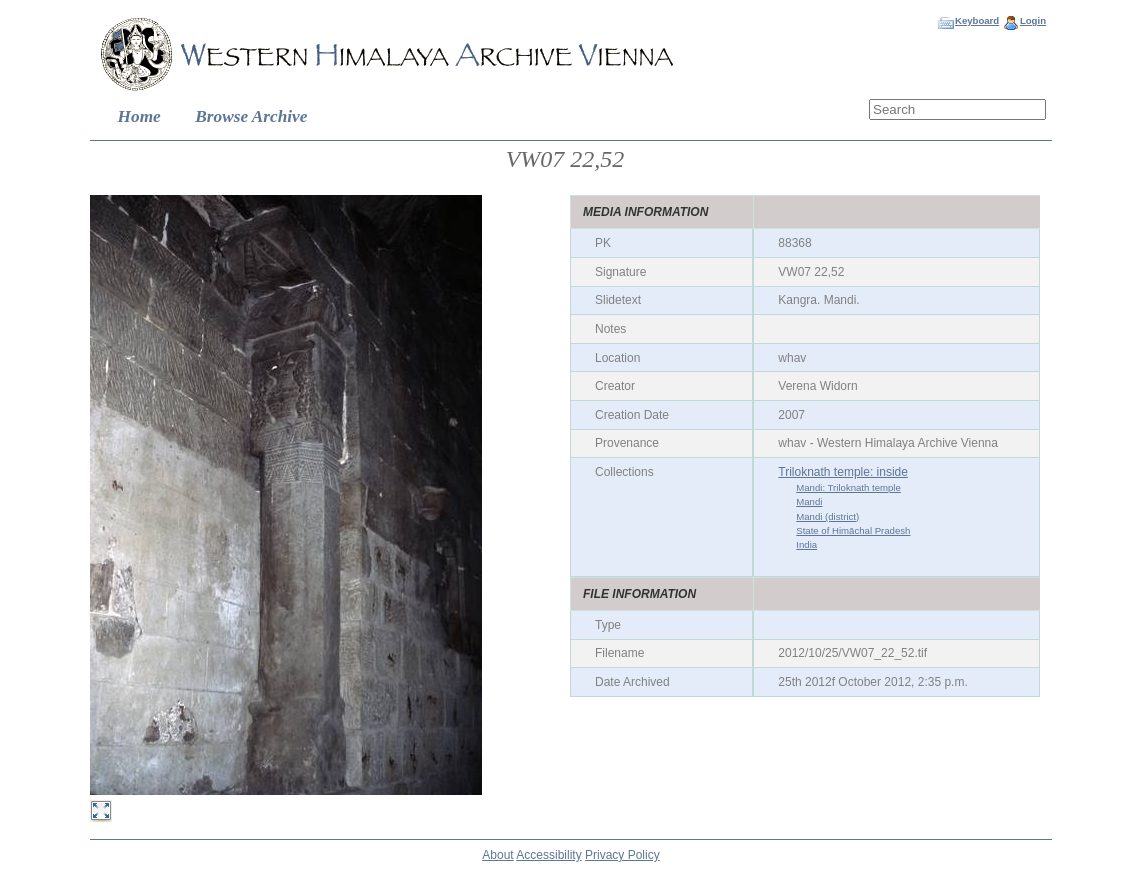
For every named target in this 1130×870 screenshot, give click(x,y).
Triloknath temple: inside (843, 472)
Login (1033, 20)
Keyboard (977, 20)
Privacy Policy (622, 855)
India (806, 544)
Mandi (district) (827, 516)
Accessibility (548, 855)
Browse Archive (251, 116)
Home (139, 116)
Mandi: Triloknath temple (848, 487)
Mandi (809, 501)
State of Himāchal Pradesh (853, 530)
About (497, 855)
